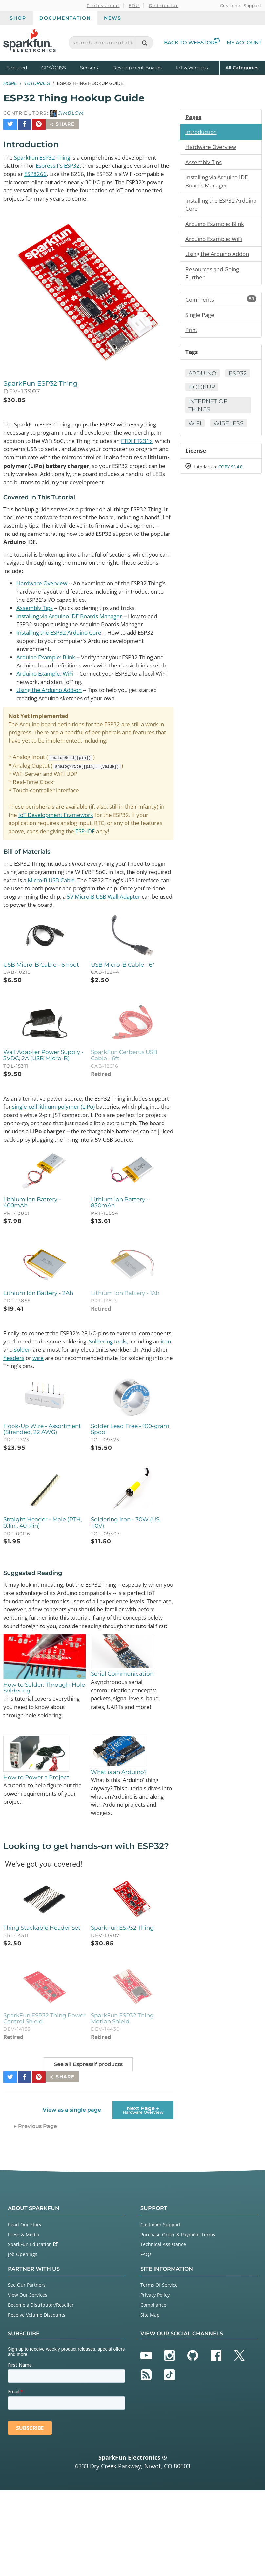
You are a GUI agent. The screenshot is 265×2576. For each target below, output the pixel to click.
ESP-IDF (146, 860)
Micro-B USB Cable (94, 918)
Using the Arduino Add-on (52, 714)
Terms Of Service (159, 2371)
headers (110, 1421)
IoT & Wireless (192, 68)
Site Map (150, 2400)
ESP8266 (48, 171)
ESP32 (198, 392)
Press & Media (23, 2320)
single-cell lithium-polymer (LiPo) (81, 1157)
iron (61, 1412)
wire (136, 1421)
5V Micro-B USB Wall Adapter (48, 944)
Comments (220, 303)
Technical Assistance (163, 2330)
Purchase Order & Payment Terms (177, 2320)
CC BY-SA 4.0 (236, 472)
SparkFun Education (33, 2330)
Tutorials (37, 83)
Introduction (202, 132)
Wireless (230, 428)
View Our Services (27, 2380)
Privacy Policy (155, 2380)
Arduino (203, 378)
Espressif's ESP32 (62, 162)
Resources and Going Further (214, 277)
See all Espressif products (88, 2153)
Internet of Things (209, 410)
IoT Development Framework (89, 843)
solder (89, 1412)
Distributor (164, 5)
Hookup (233, 392)
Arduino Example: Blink (48, 671)
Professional (103, 5)
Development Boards (137, 68)
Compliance (153, 2390)
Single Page (201, 319)
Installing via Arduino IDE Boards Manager (74, 629)
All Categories (241, 67)
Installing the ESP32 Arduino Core (62, 646)
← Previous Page (35, 2212)
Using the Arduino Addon (220, 257)
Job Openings (22, 2340)
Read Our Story (24, 2310)
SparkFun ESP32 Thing (45, 154)
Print (191, 334)
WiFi (195, 428)
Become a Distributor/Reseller (41, 2390)
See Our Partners (27, 2371)
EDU (134, 5)
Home (10, 83)
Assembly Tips (36, 620)
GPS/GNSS (53, 68)
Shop (18, 18)
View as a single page (71, 2196)
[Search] (144, 42)
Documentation (65, 18)
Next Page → (143, 2195)
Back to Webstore (192, 42)
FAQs (146, 2340)
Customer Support (241, 5)
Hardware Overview (43, 595)
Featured (22, 67)
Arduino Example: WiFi (47, 697)
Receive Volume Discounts (36, 2400)
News (112, 18)
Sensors (89, 68)
